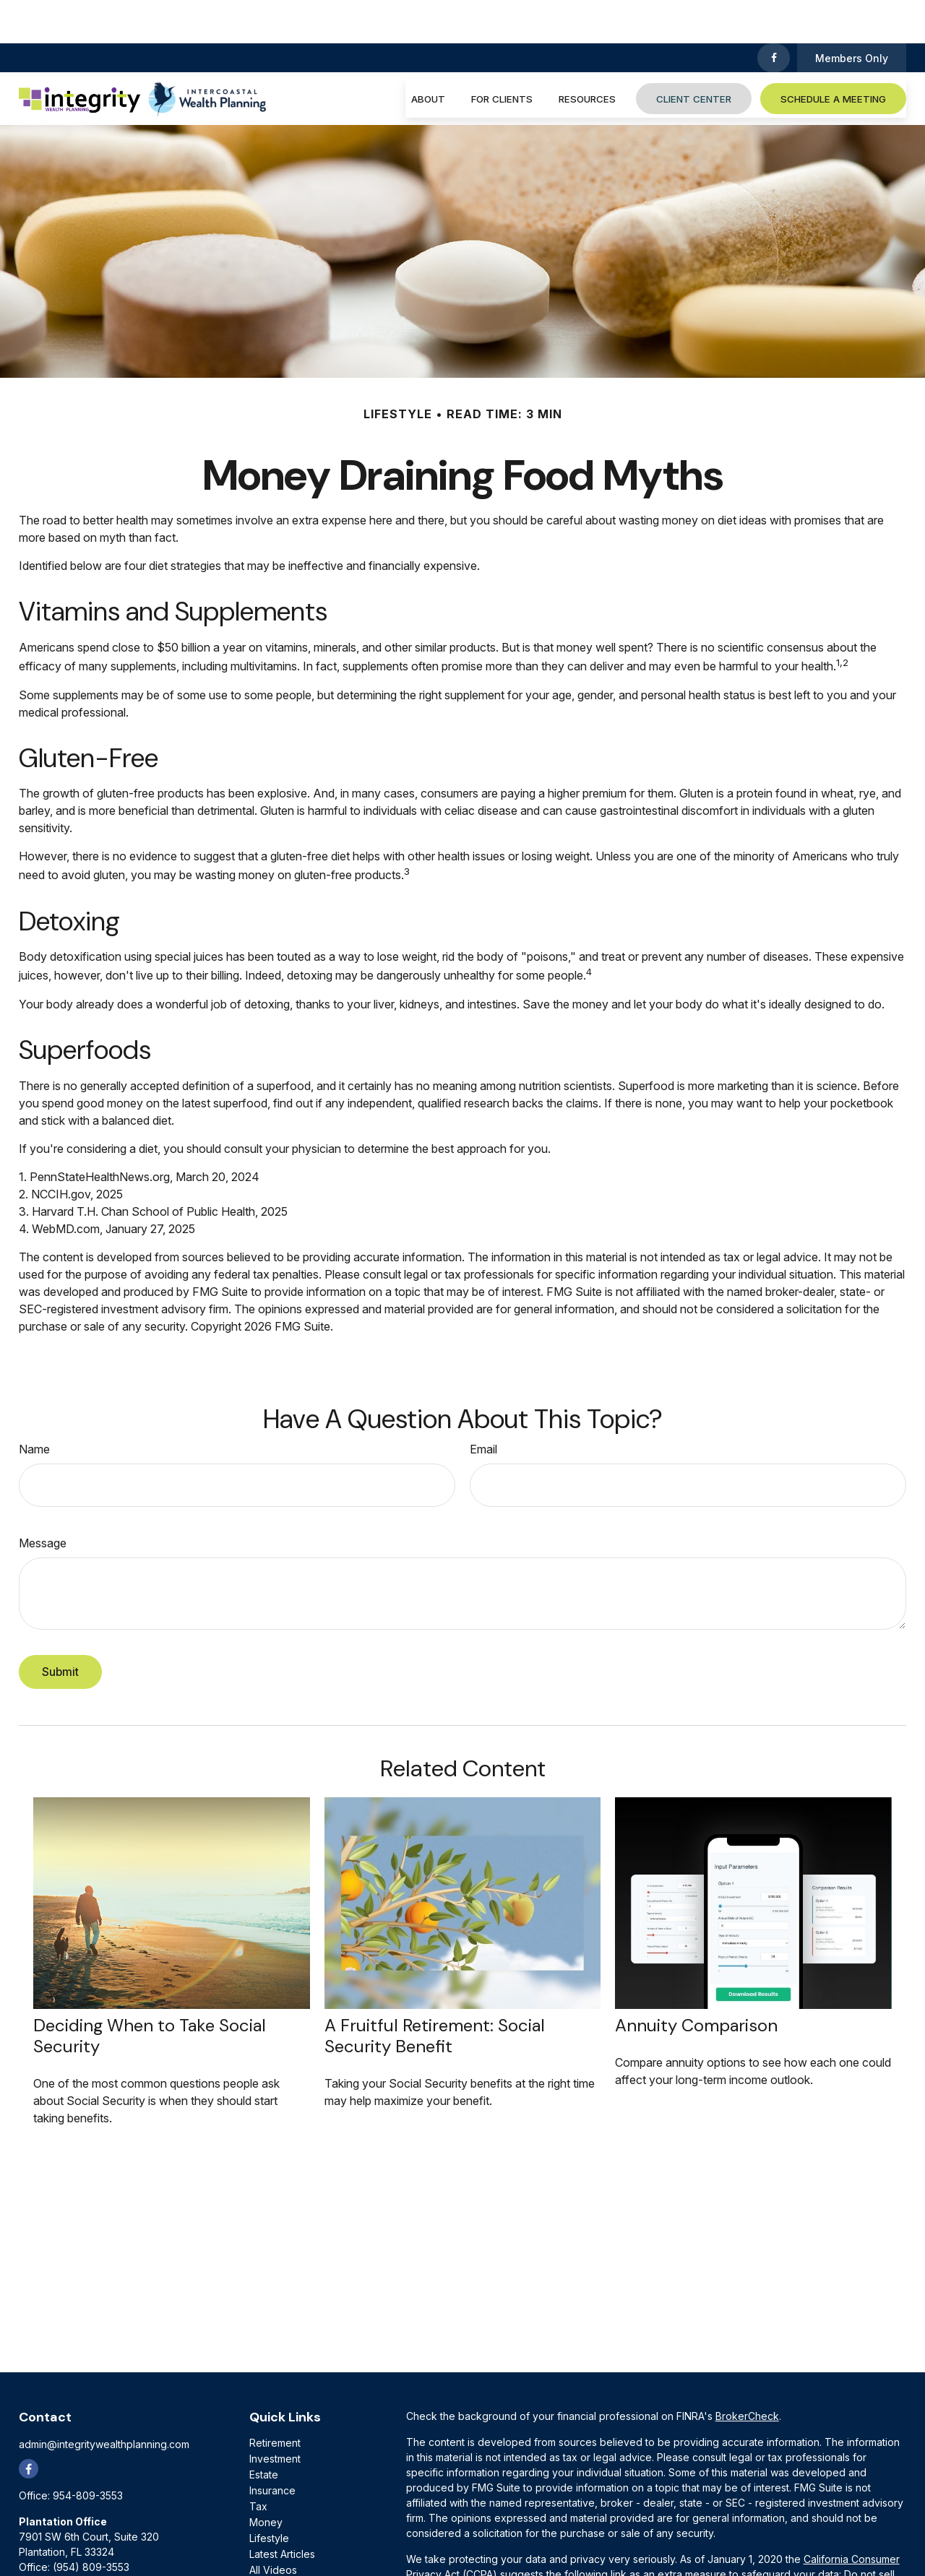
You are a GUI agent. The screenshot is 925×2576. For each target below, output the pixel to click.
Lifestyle (269, 2495)
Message (42, 1499)
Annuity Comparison (696, 1982)
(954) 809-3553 (91, 2523)
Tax (258, 2463)
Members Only (851, 15)
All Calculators (282, 2542)
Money (266, 2479)
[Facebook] (773, 14)
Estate (263, 2431)
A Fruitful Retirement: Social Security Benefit (434, 1992)
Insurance (272, 2447)
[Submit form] (60, 1629)
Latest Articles (282, 2510)
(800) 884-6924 (106, 2539)
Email (483, 1406)
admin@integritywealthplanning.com (104, 2401)
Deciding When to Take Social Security (149, 1992)
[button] (428, 55)
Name (34, 1406)
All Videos (273, 2526)
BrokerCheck (747, 2373)
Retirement (275, 2399)
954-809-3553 (88, 2452)
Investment (275, 2415)
